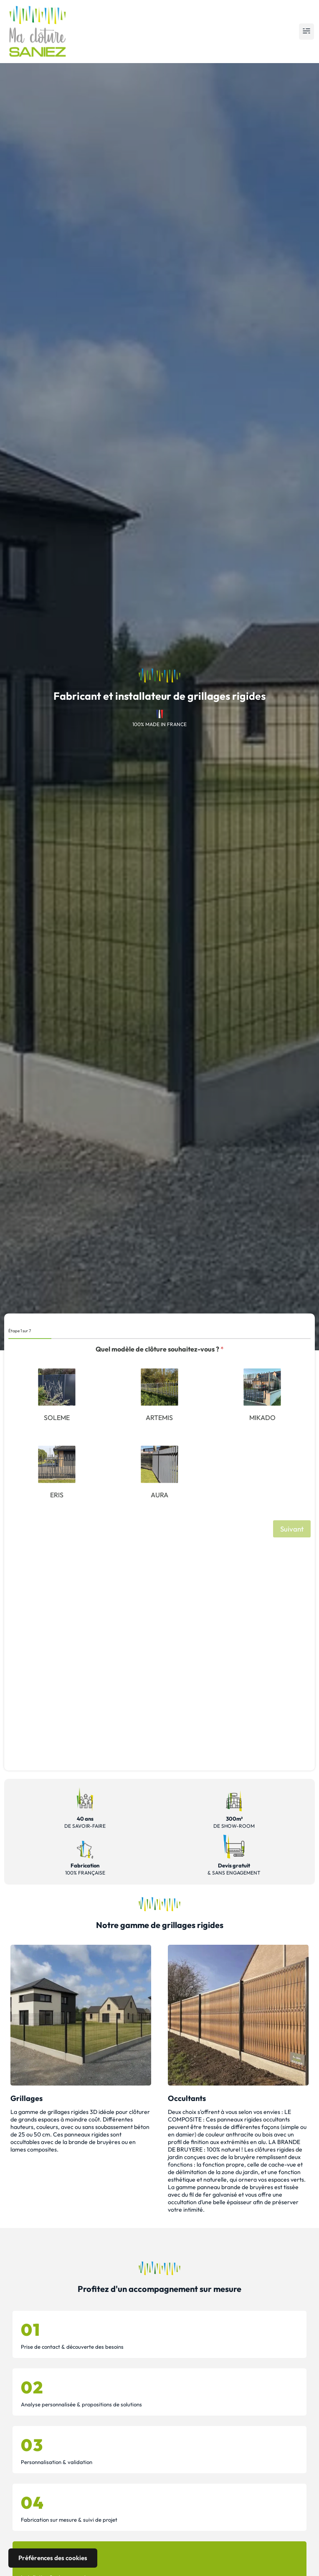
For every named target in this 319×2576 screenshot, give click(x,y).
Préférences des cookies (52, 2558)
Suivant (292, 1528)
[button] (306, 31)
